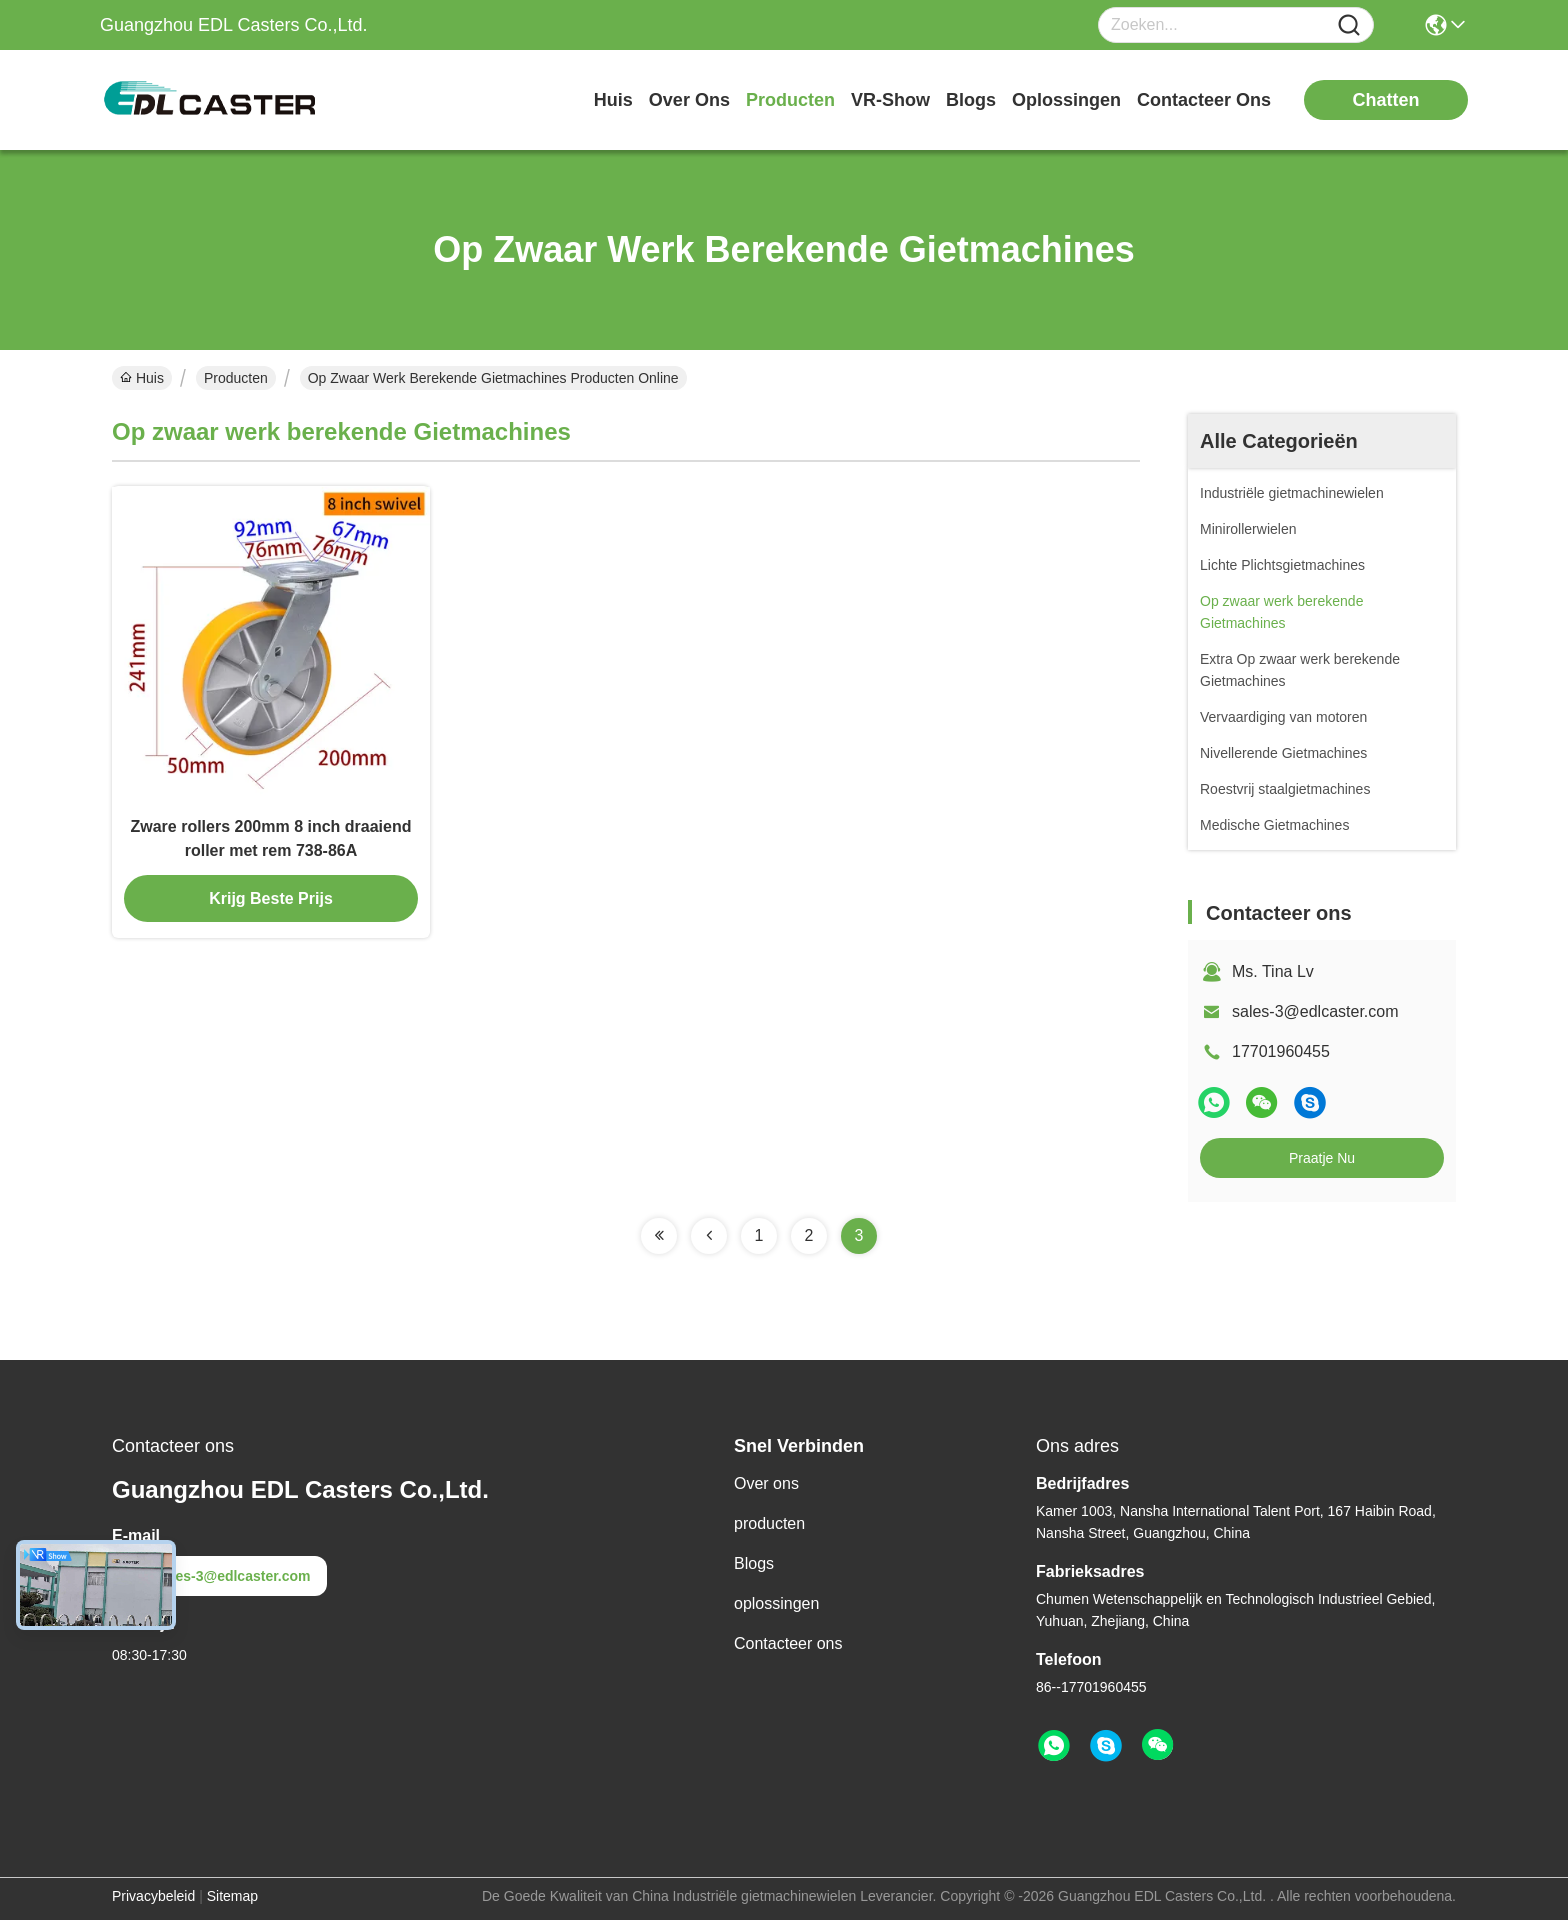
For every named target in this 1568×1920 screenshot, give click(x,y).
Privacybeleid (153, 1896)
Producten (236, 378)
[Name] (1349, 25)
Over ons (766, 1483)
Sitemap (232, 1896)
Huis (613, 100)
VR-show (890, 100)
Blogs (754, 1563)
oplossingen (1066, 100)
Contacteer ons (788, 1643)
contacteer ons (1204, 100)
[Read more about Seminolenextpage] (659, 1236)
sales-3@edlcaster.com (1315, 1011)
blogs (971, 100)
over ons (689, 100)
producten (790, 100)
